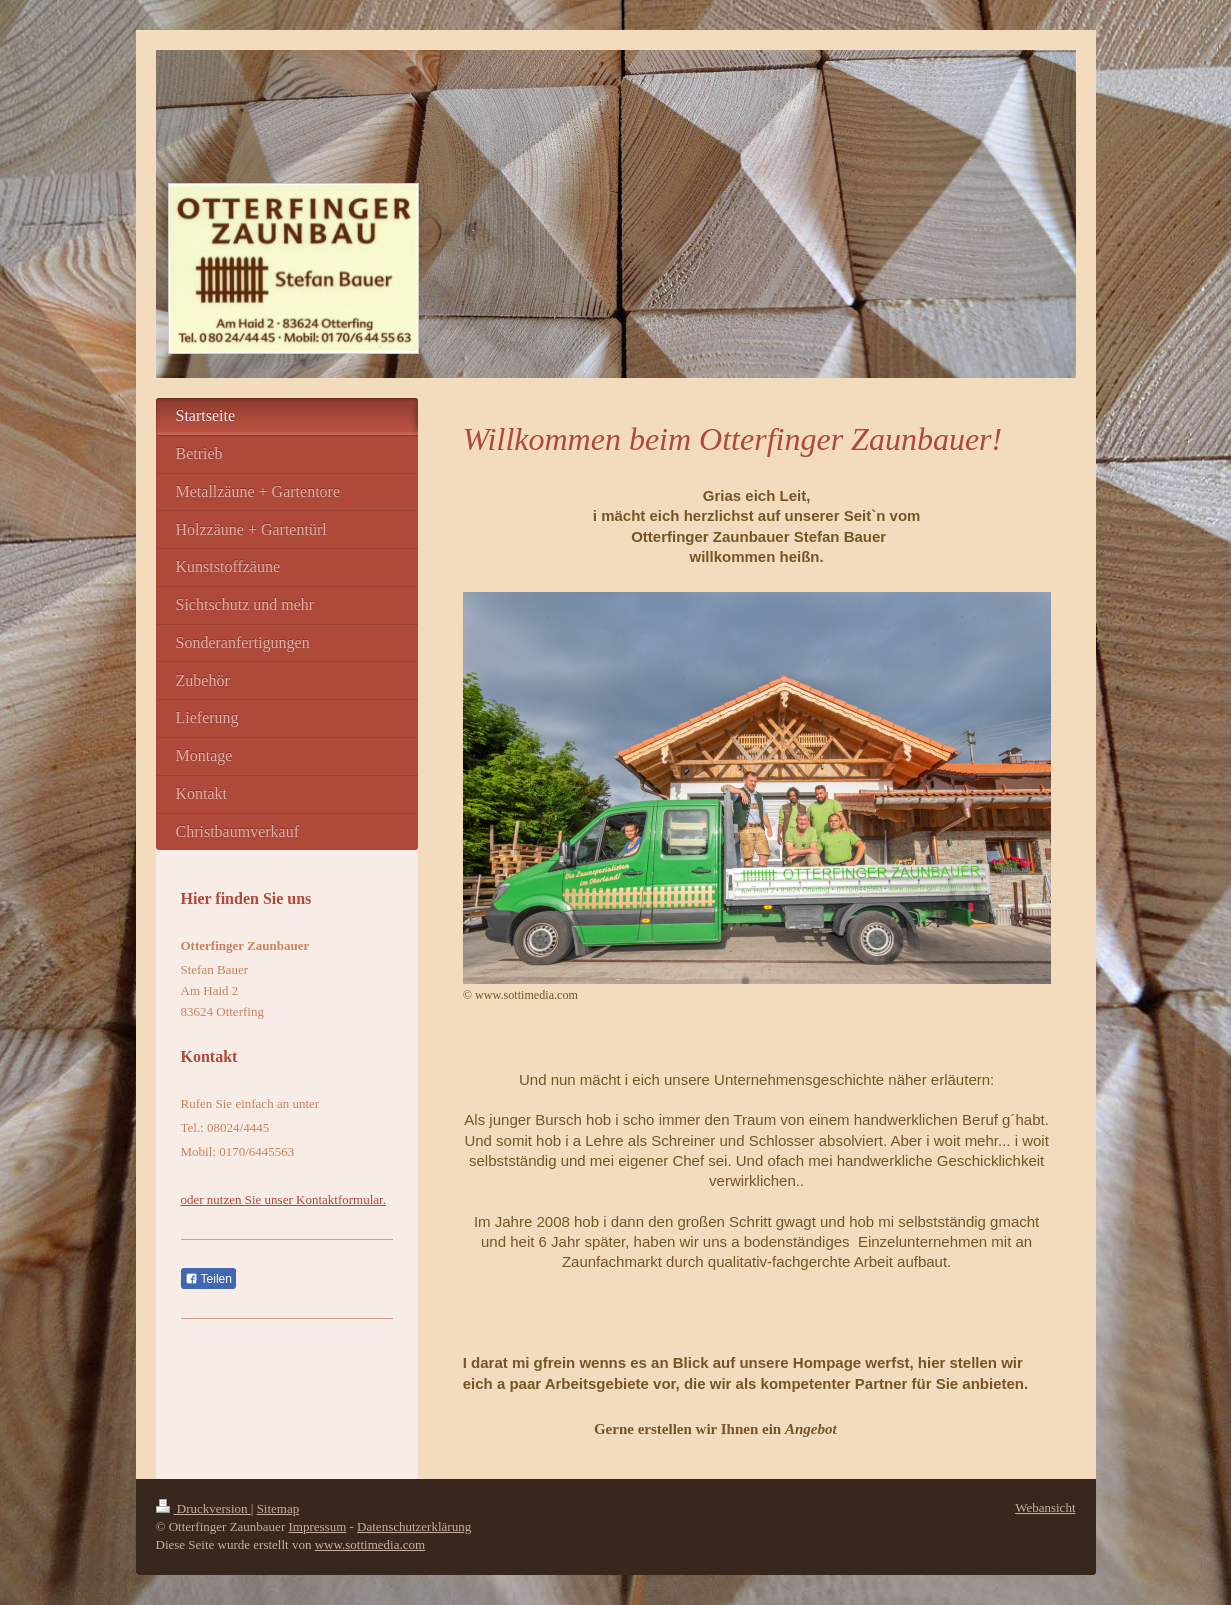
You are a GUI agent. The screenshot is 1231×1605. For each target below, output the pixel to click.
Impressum (317, 1526)
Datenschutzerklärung (414, 1526)
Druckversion (203, 1508)
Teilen (208, 1279)
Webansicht (1045, 1507)
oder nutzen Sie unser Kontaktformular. (283, 1199)
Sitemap (278, 1508)
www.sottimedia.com (370, 1544)
